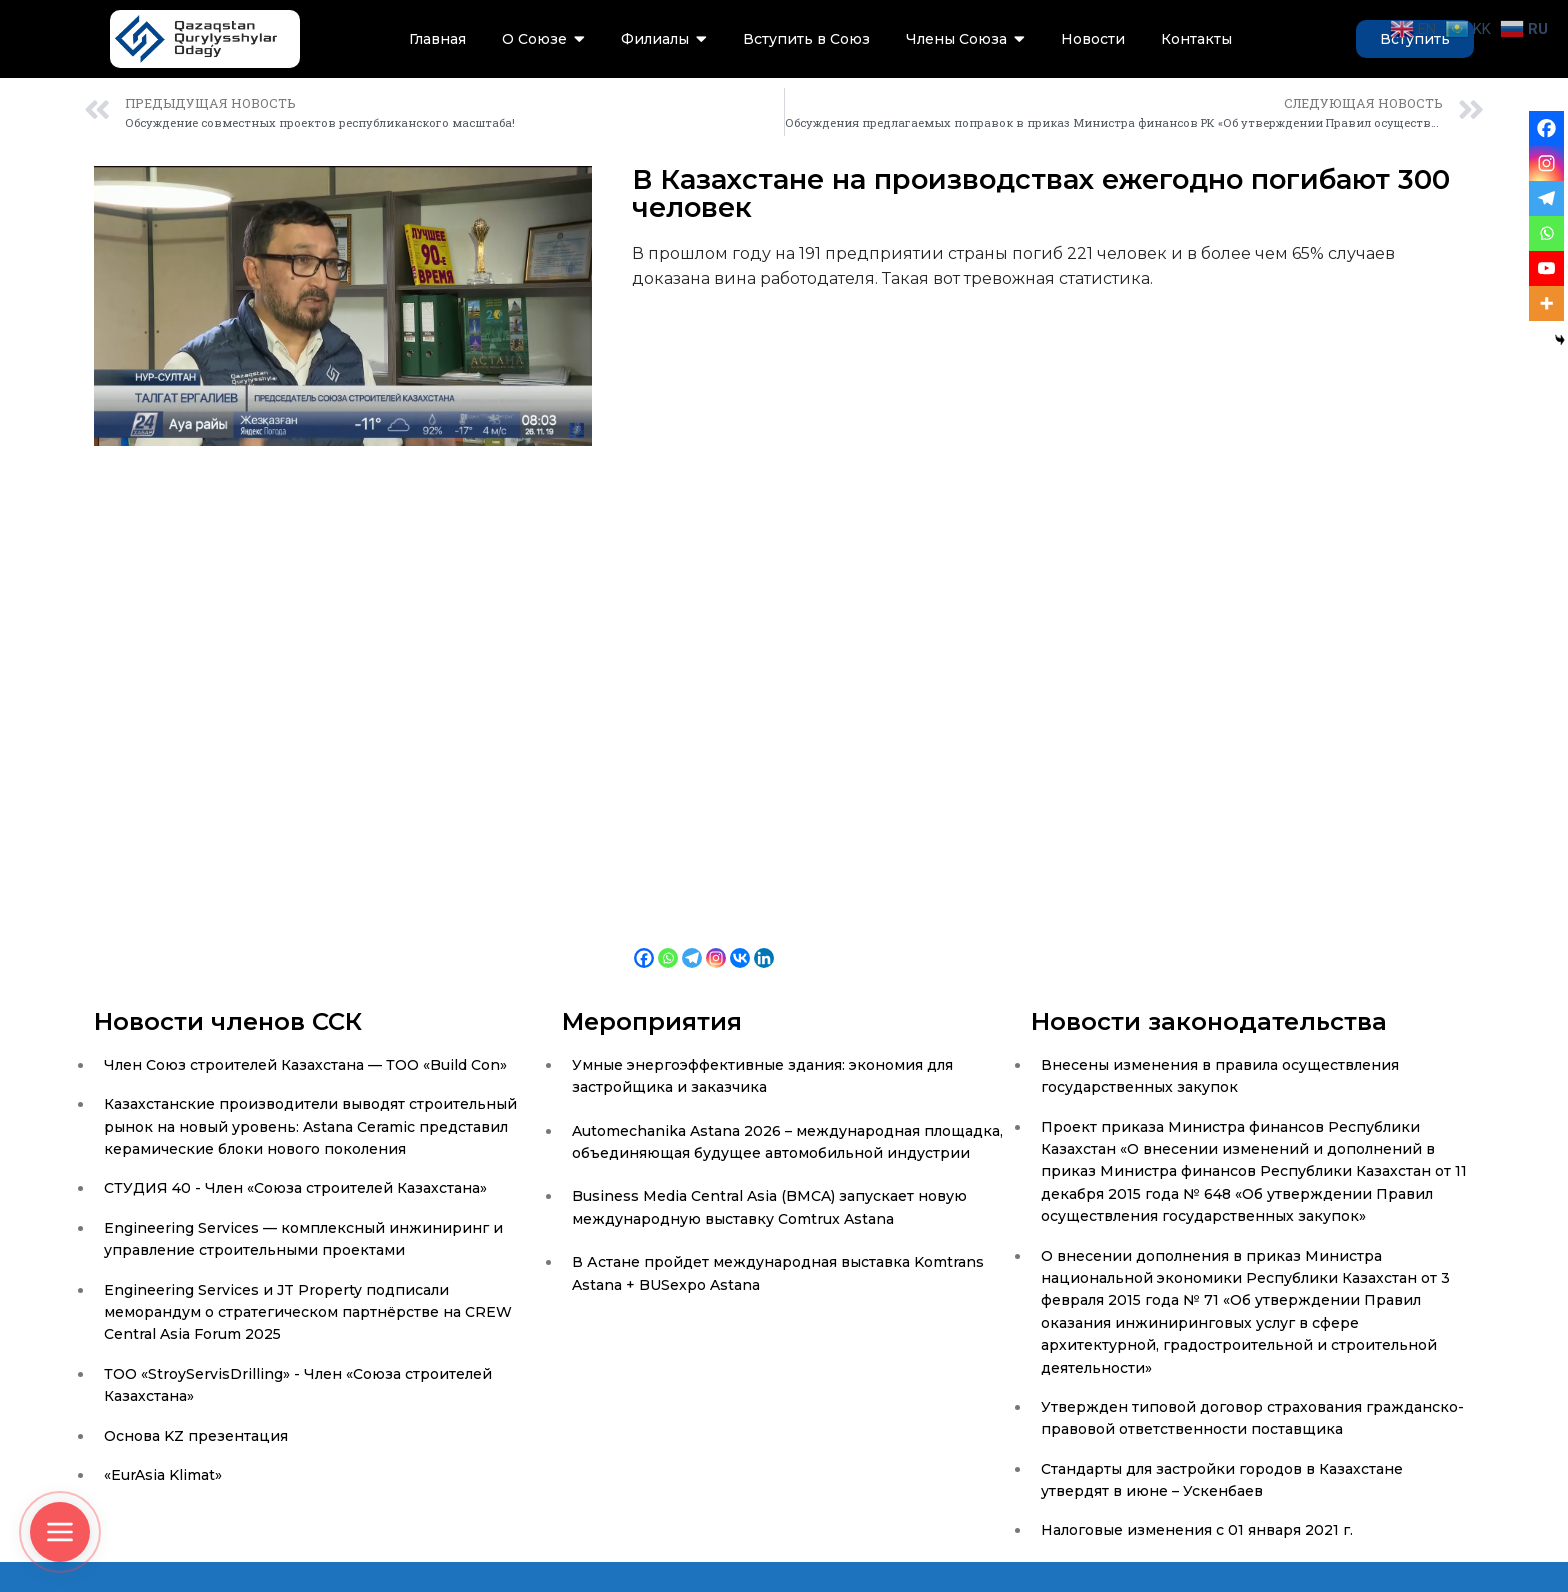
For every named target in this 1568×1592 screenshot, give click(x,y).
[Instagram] (716, 942)
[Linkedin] (764, 942)
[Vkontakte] (740, 942)
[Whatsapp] (668, 942)
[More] (1546, 303)
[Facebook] (644, 942)
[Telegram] (692, 942)
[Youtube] (1546, 268)
